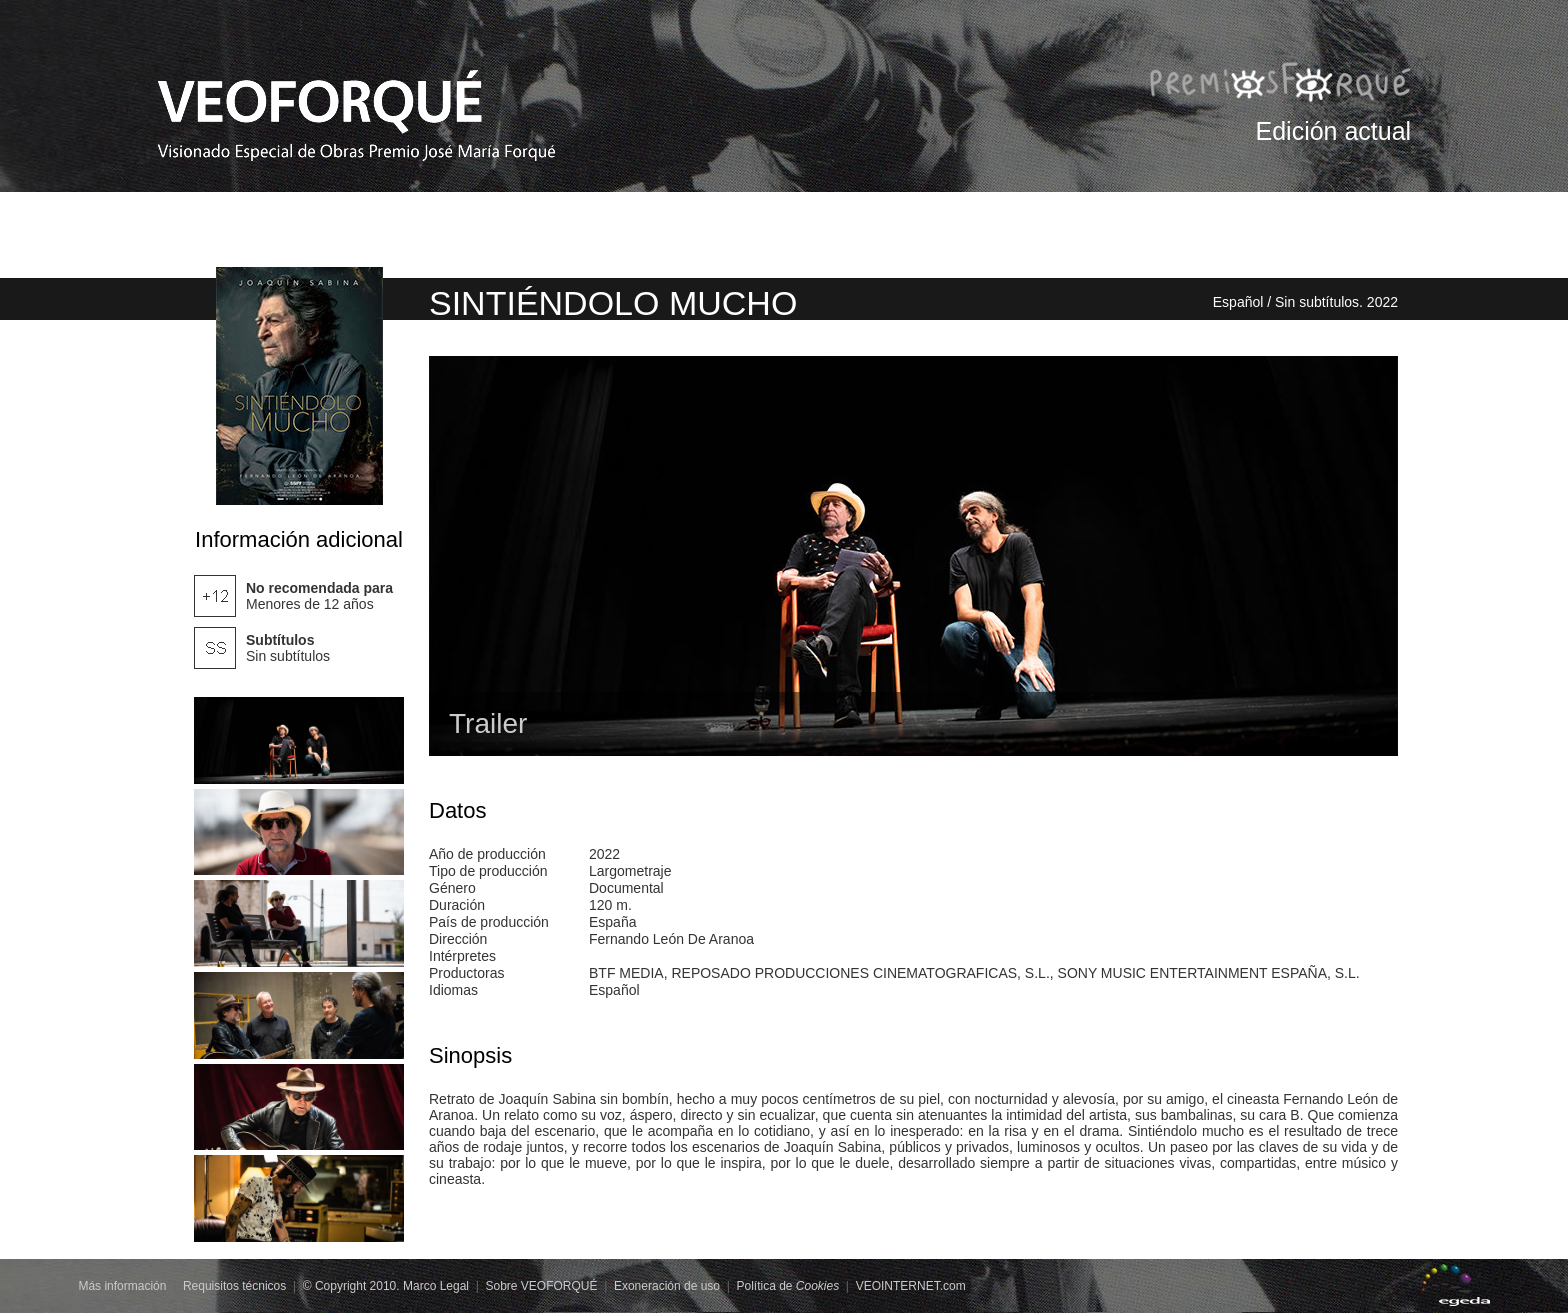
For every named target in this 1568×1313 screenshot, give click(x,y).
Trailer (488, 723)
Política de (787, 1286)
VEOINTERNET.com (911, 1286)
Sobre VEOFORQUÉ (541, 1286)
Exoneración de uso (667, 1286)
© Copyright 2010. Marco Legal (386, 1286)
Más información (122, 1286)
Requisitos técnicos (234, 1286)
